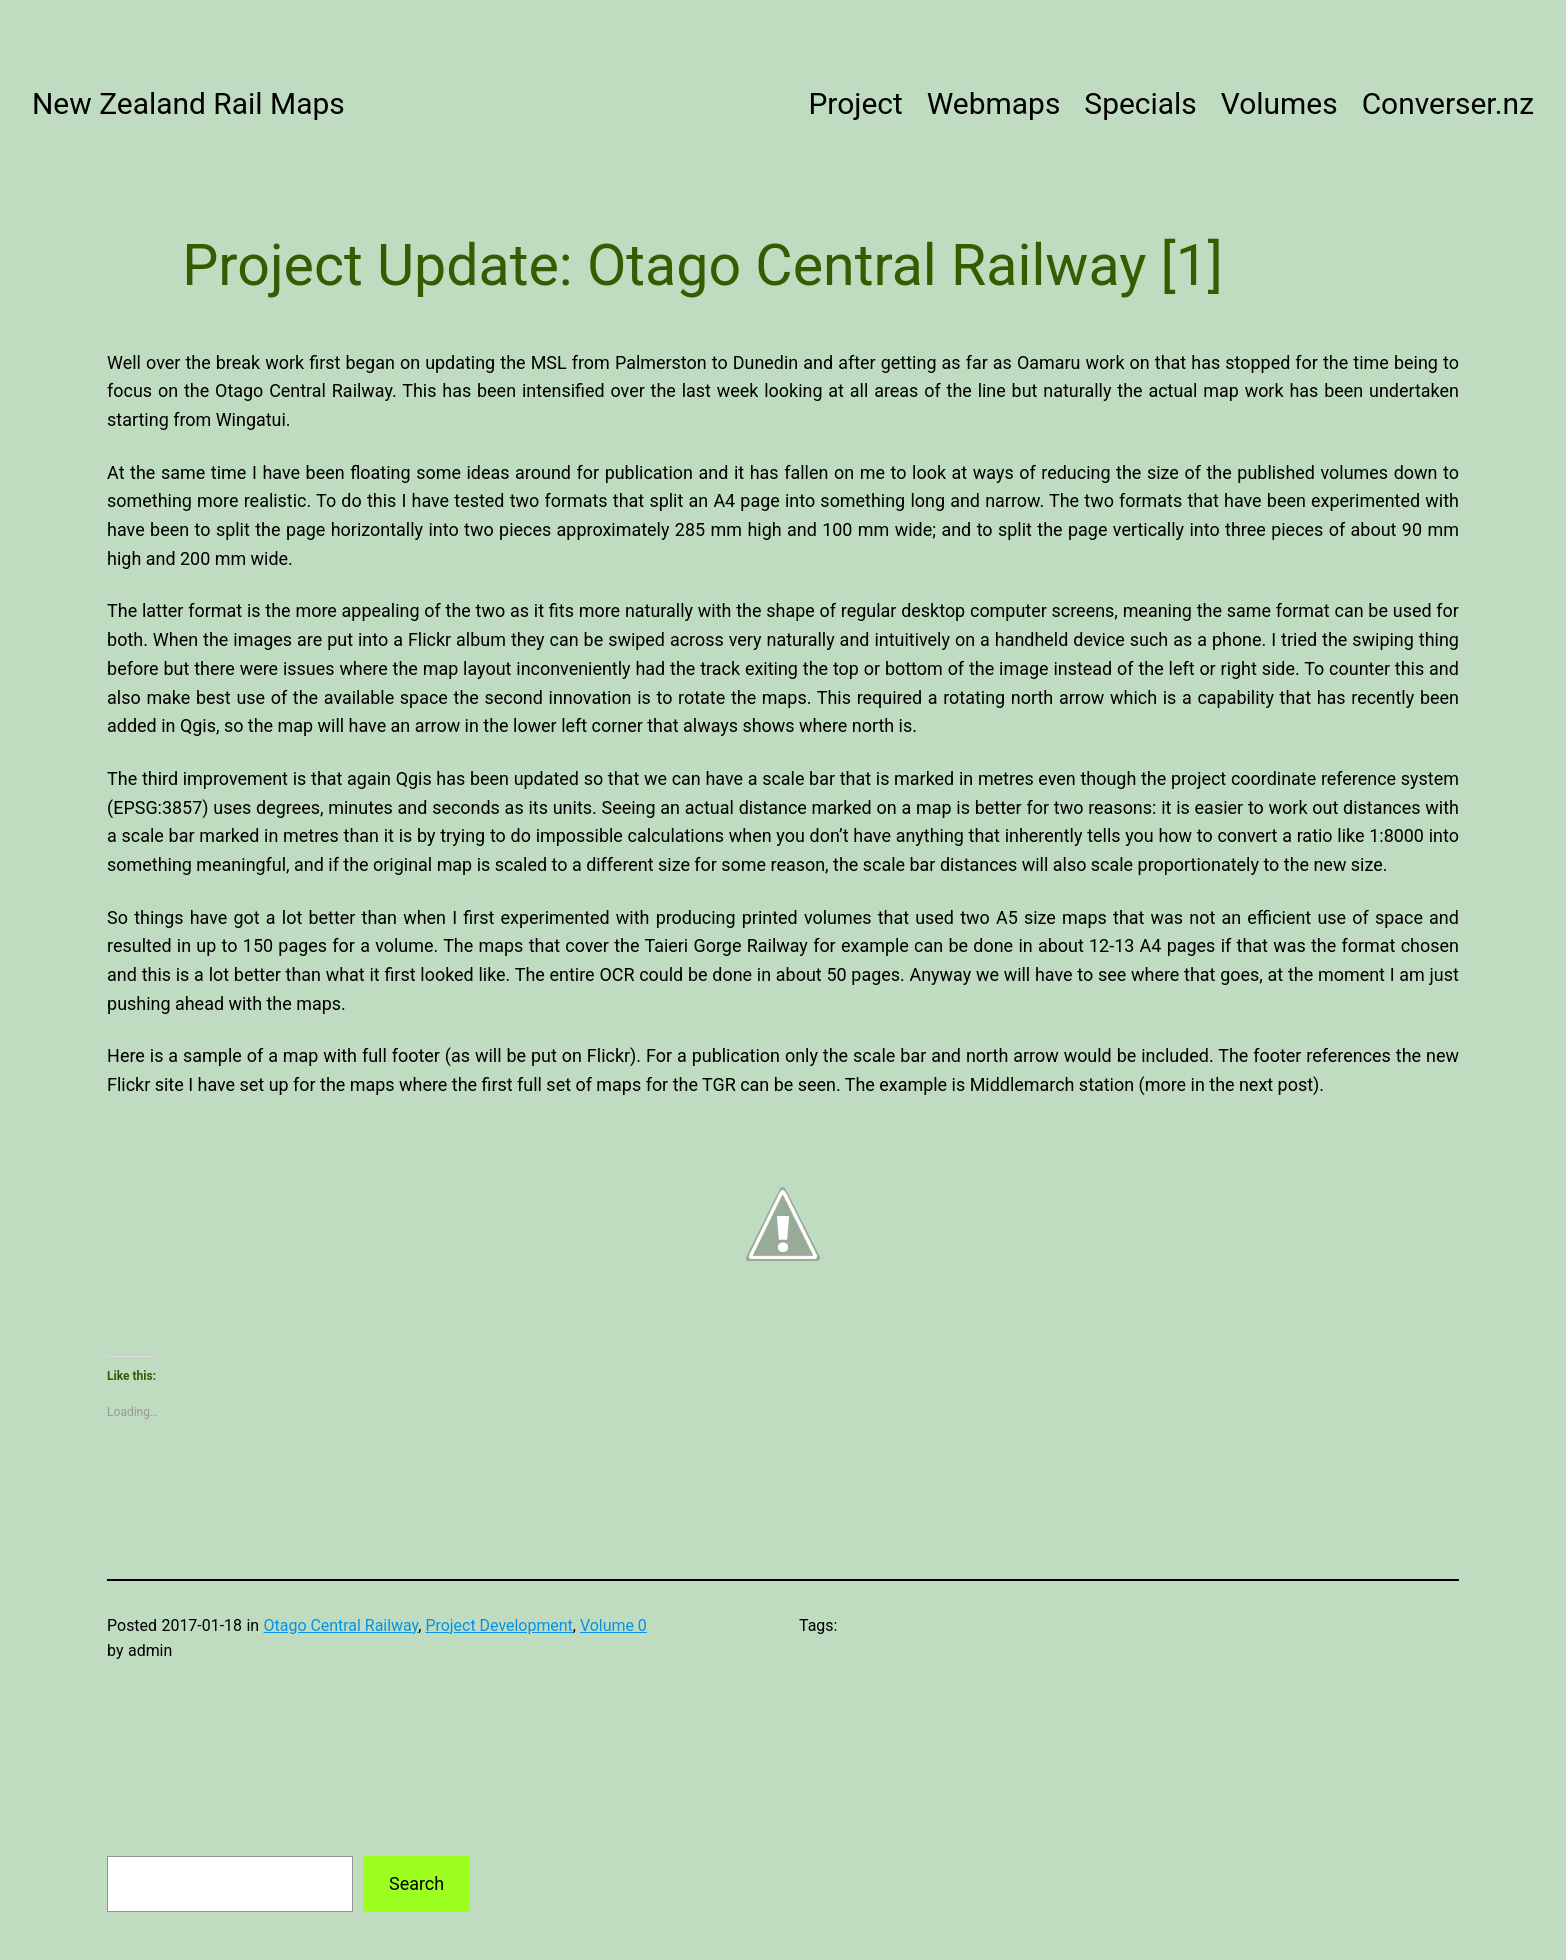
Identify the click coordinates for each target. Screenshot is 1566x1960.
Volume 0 (613, 1625)
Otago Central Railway (341, 1625)
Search (416, 1883)
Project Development (498, 1625)
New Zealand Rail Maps (188, 103)
